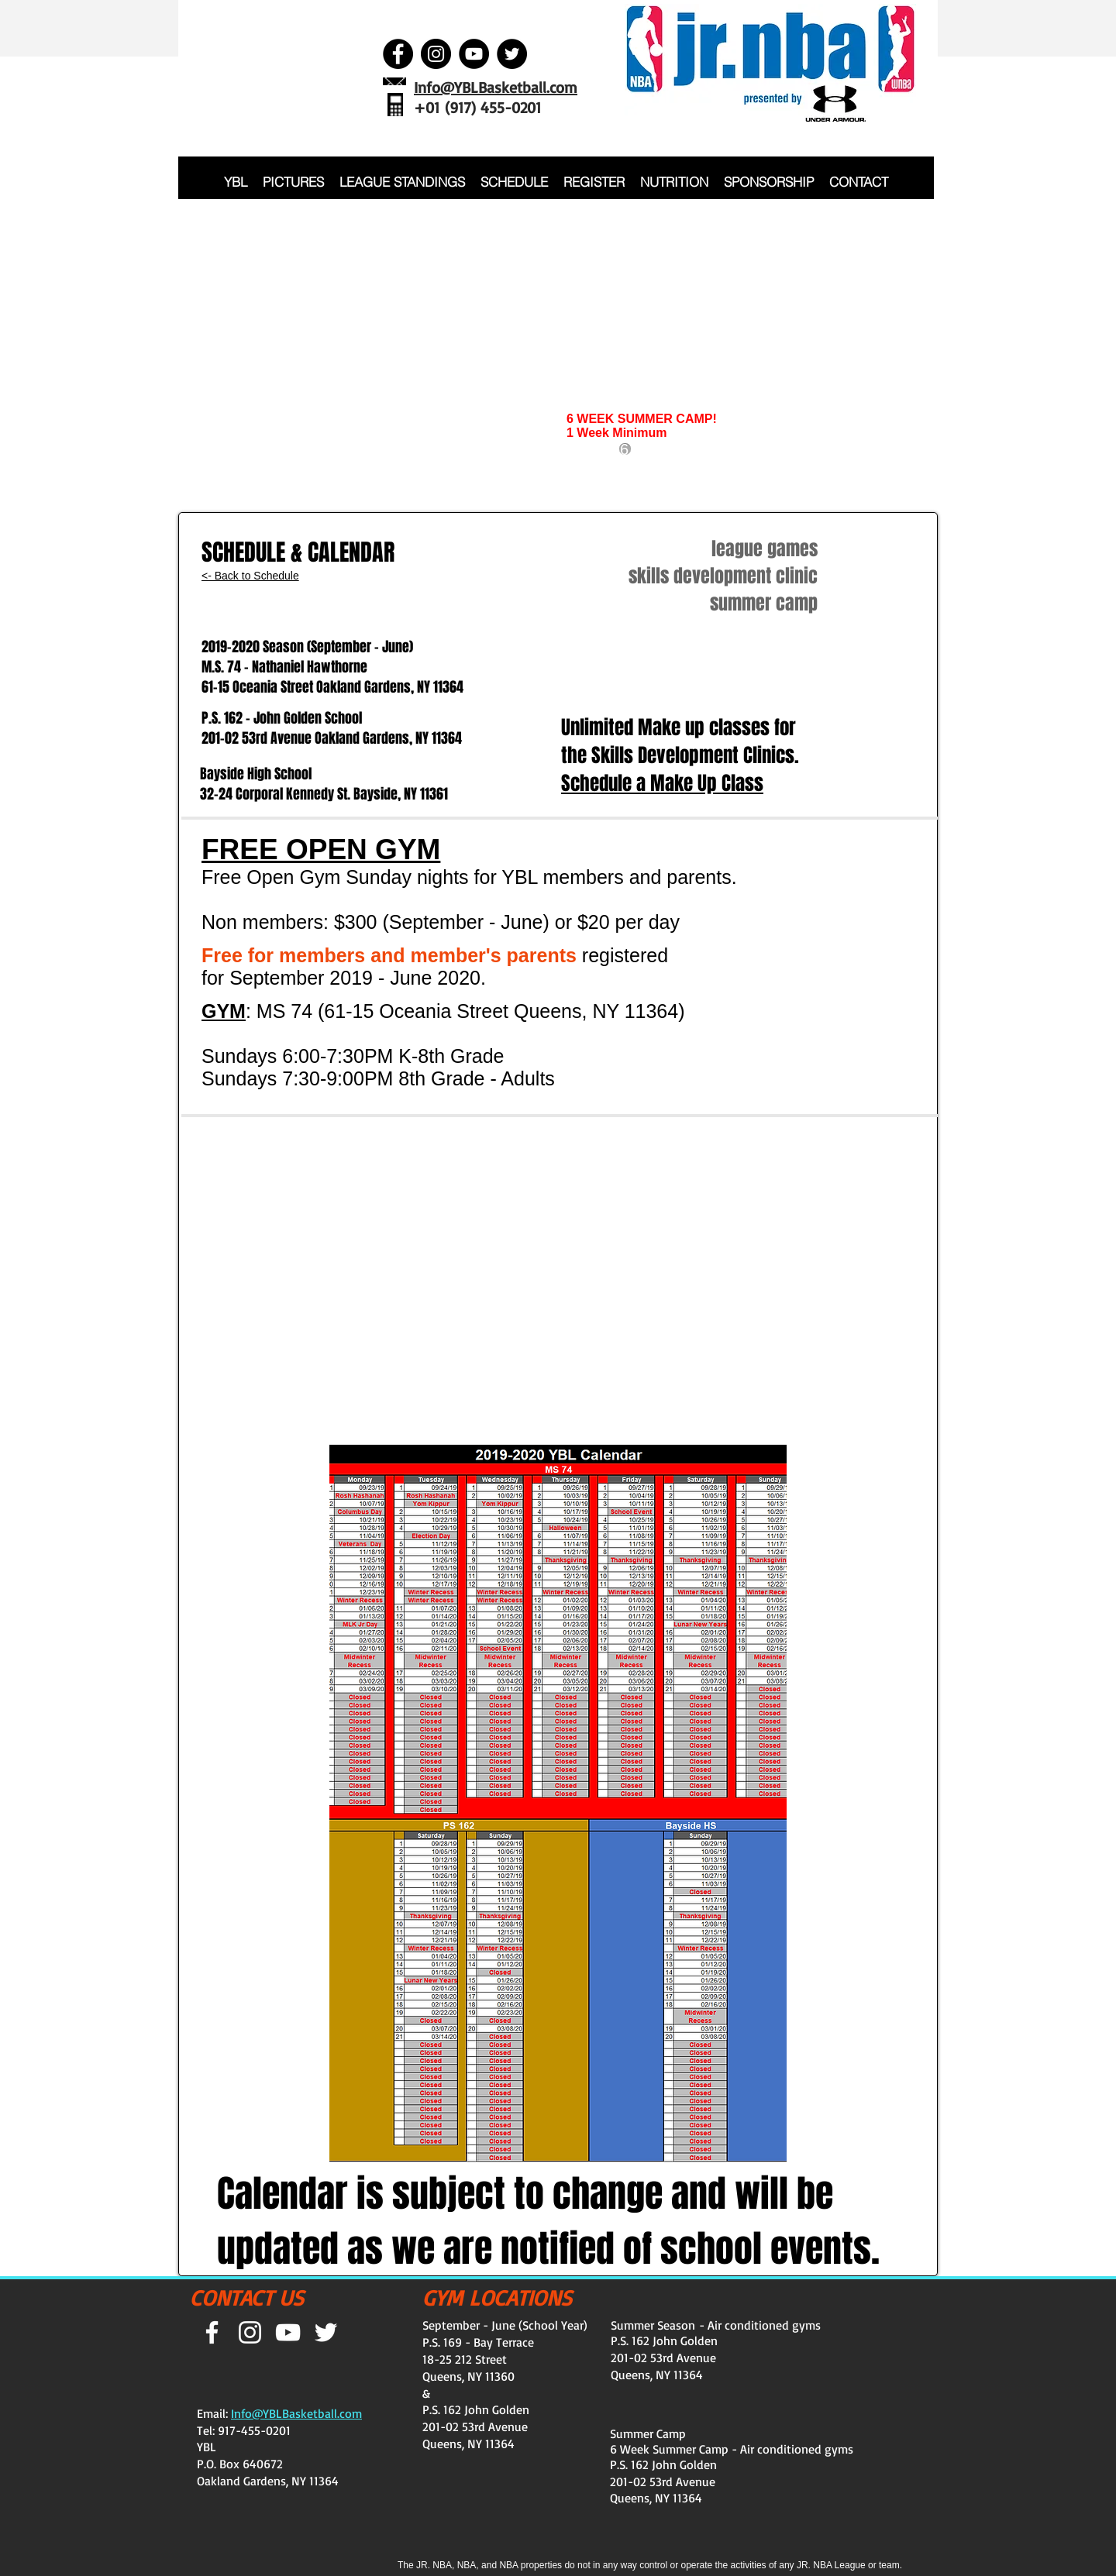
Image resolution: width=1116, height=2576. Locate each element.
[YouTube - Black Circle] (474, 54)
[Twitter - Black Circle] (512, 54)
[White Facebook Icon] (212, 2332)
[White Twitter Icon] (326, 2332)
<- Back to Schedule (250, 575)
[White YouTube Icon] (288, 2332)
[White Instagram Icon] (250, 2332)
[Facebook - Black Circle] (398, 54)
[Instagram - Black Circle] (436, 54)
